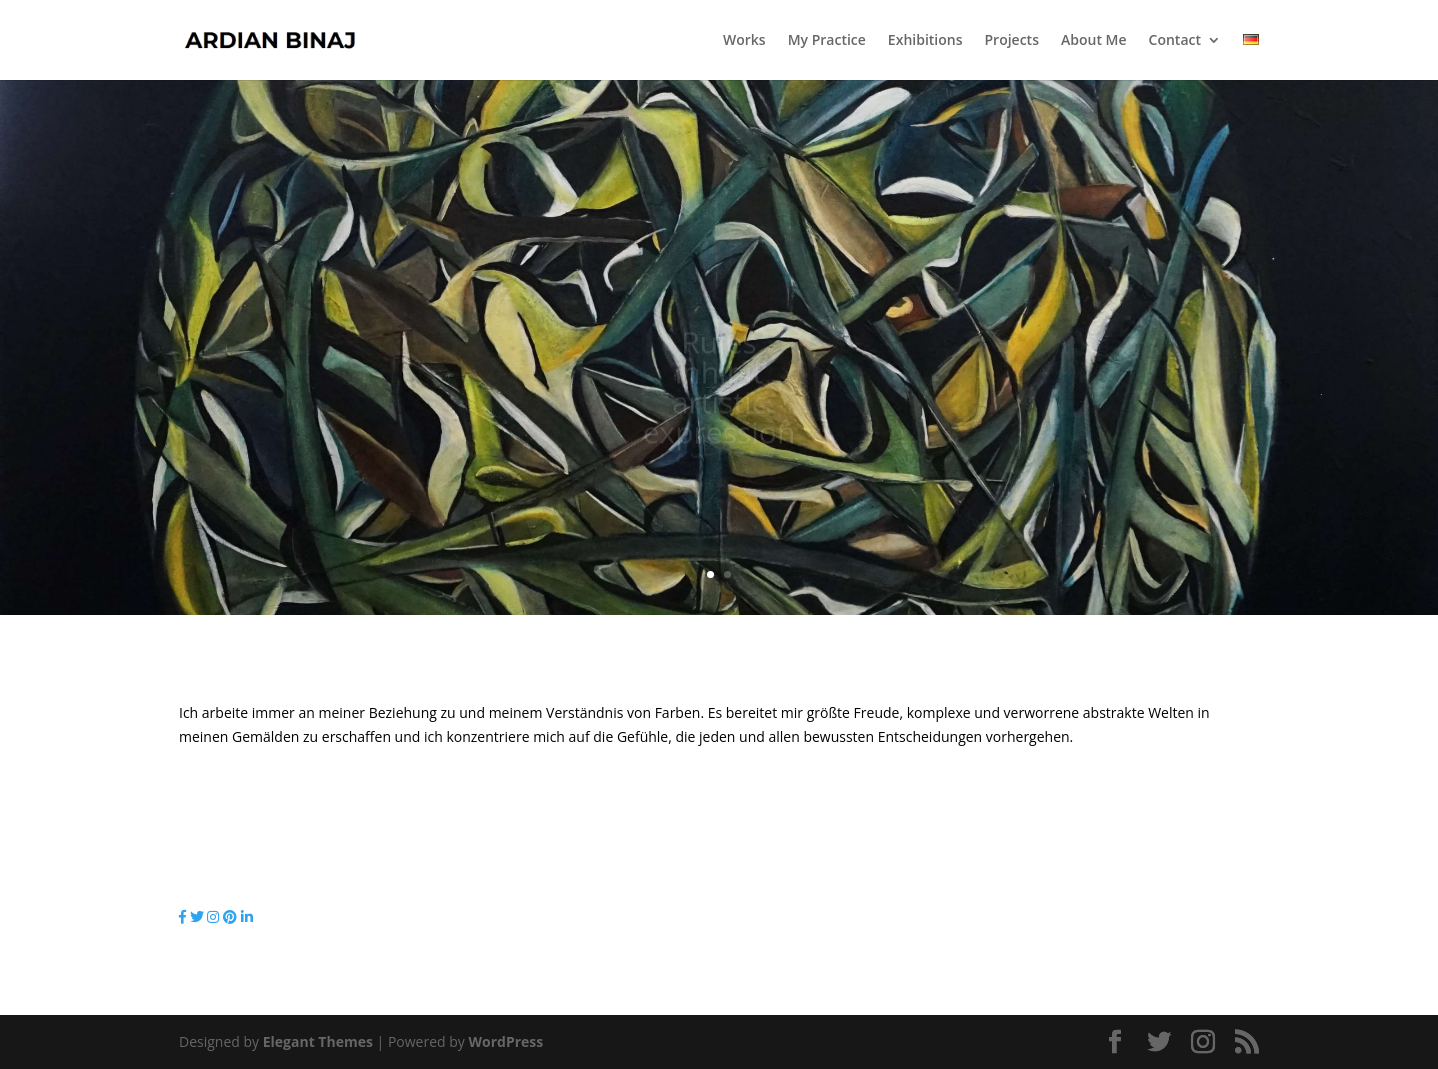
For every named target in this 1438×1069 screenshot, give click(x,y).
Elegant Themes (318, 1041)
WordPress (505, 1041)
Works (744, 41)
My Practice (827, 41)
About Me (1094, 41)
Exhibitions (925, 41)
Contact (1175, 41)
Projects (1012, 41)
